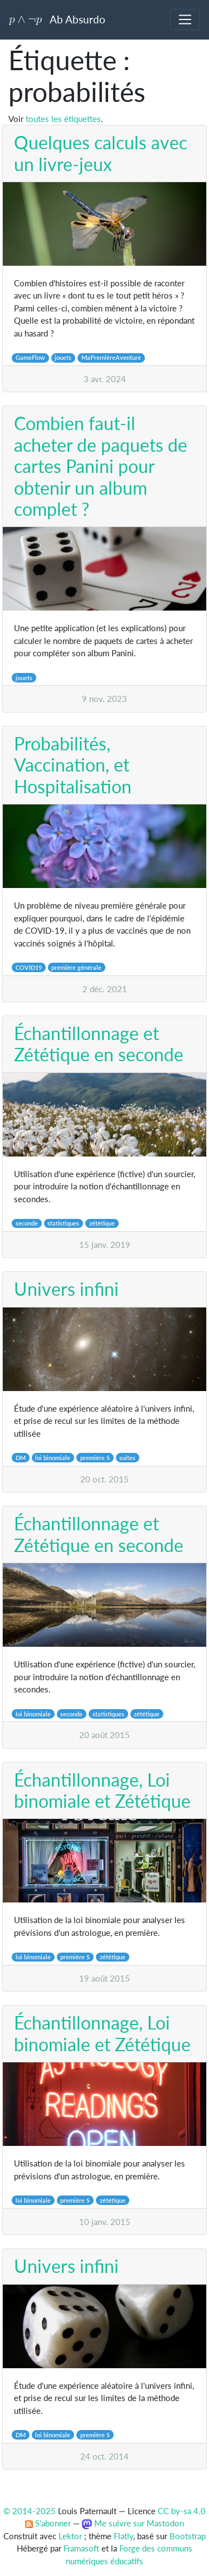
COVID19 (29, 967)
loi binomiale (52, 1457)
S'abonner (48, 2523)
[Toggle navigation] (185, 19)
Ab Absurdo (57, 19)
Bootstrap (187, 2536)
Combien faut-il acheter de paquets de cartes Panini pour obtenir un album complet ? (100, 466)
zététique (102, 1223)
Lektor (70, 2536)
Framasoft (81, 2548)
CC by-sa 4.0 (182, 2511)
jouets (63, 357)
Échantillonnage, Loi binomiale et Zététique (102, 1790)
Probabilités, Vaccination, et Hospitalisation (73, 765)
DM (21, 1457)
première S (95, 1457)
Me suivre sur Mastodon (132, 2523)
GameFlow (30, 357)
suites (127, 1457)
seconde (27, 1223)
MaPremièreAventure (111, 357)
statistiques (63, 1223)
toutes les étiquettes (63, 119)
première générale (76, 967)
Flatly (123, 2536)
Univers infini (66, 1289)
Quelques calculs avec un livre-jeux (100, 152)
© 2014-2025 (29, 2511)
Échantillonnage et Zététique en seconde (98, 1043)
